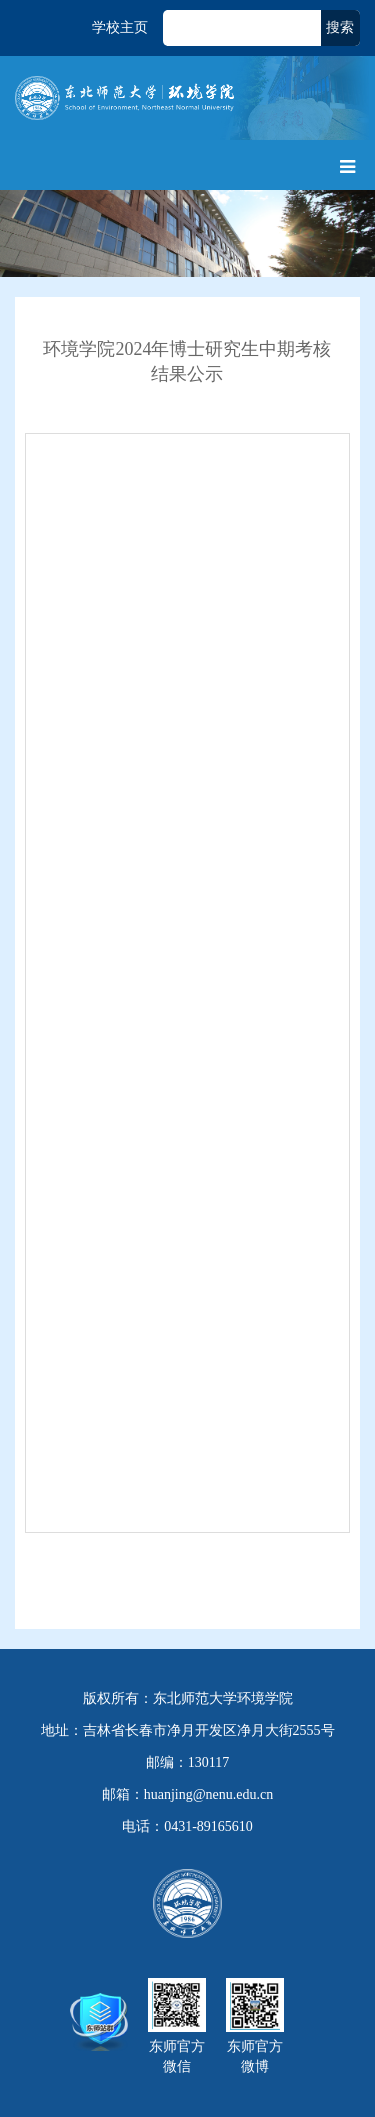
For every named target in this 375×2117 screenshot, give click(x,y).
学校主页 (120, 27)
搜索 (340, 27)
